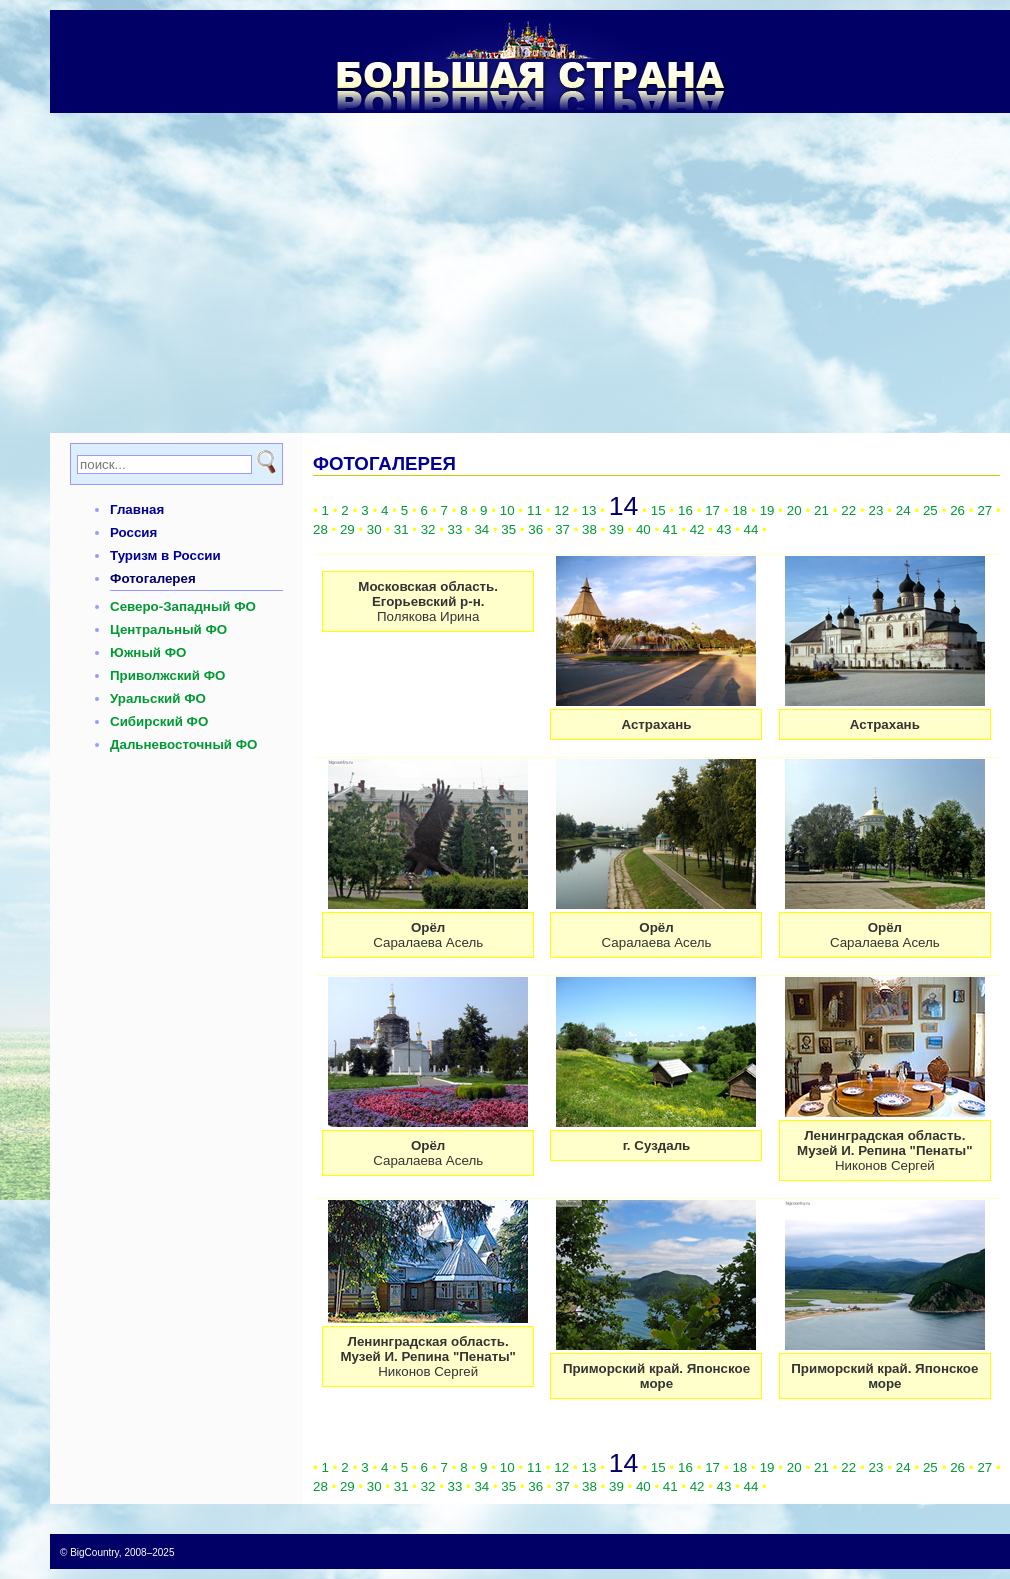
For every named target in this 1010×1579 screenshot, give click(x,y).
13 (589, 510)
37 (562, 529)
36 (535, 529)
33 (455, 529)
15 (658, 510)
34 (481, 529)
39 (616, 529)
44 (751, 529)
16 (685, 510)
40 (643, 529)
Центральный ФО (168, 629)
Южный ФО (148, 652)
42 (697, 529)
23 (876, 510)
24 (903, 510)
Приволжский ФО (167, 675)
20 (794, 510)
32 (428, 529)
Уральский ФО (158, 698)
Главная (137, 509)
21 (821, 510)
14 (624, 506)
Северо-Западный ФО (183, 606)
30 (374, 529)
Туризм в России (165, 555)
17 (712, 510)
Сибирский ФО (159, 721)
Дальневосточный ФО (183, 744)
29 (347, 529)
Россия (133, 532)
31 (401, 529)
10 (507, 510)
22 (848, 510)
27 (984, 510)
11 (534, 510)
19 (767, 510)
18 (739, 510)
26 (957, 510)
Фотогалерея (153, 578)
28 (320, 529)
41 (670, 529)
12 (561, 510)
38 (589, 529)
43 (724, 529)
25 (930, 510)
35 (508, 529)
